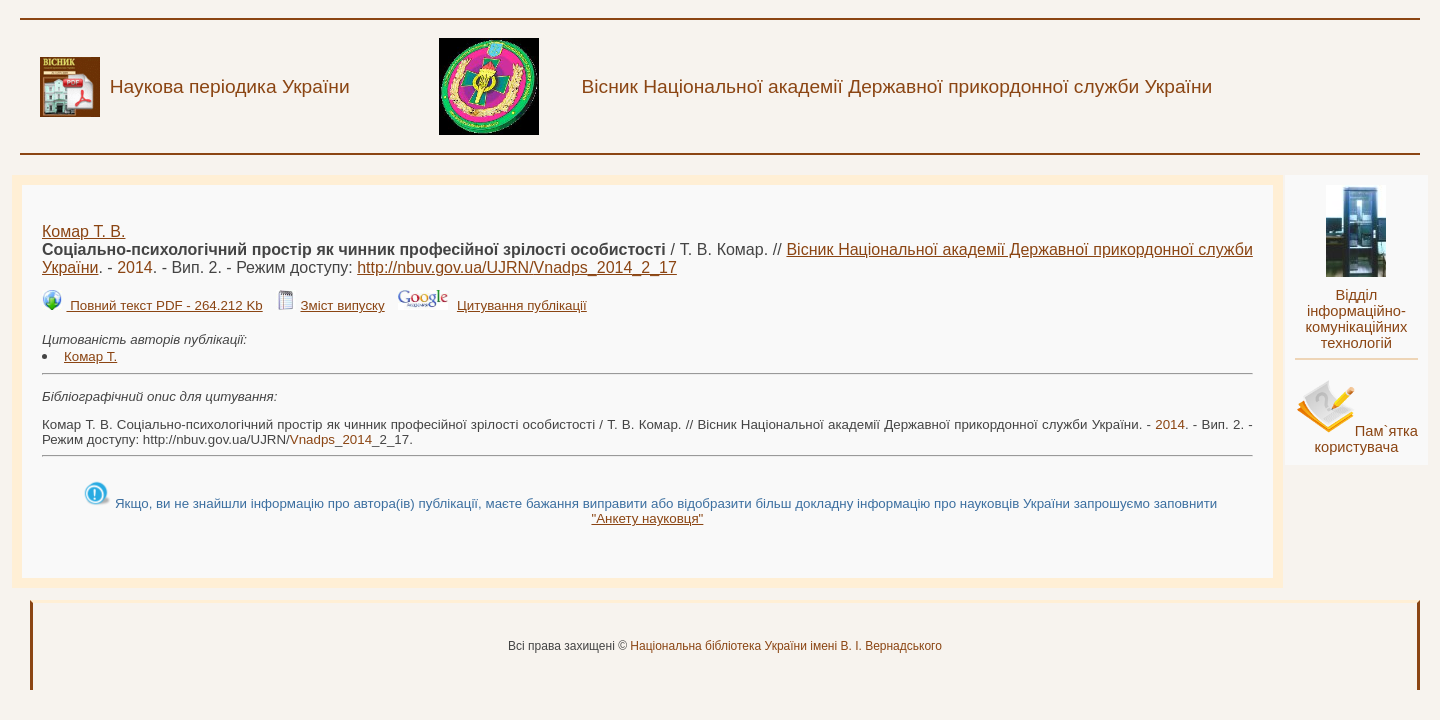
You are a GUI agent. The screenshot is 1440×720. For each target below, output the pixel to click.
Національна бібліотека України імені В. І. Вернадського (786, 646)
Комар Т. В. (83, 231)
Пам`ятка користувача (1366, 439)
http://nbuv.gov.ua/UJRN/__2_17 (517, 267)
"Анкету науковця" (647, 518)
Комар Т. (90, 356)
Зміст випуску (342, 305)
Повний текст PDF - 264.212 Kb (164, 305)
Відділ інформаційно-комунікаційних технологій (1356, 319)
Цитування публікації (522, 305)
